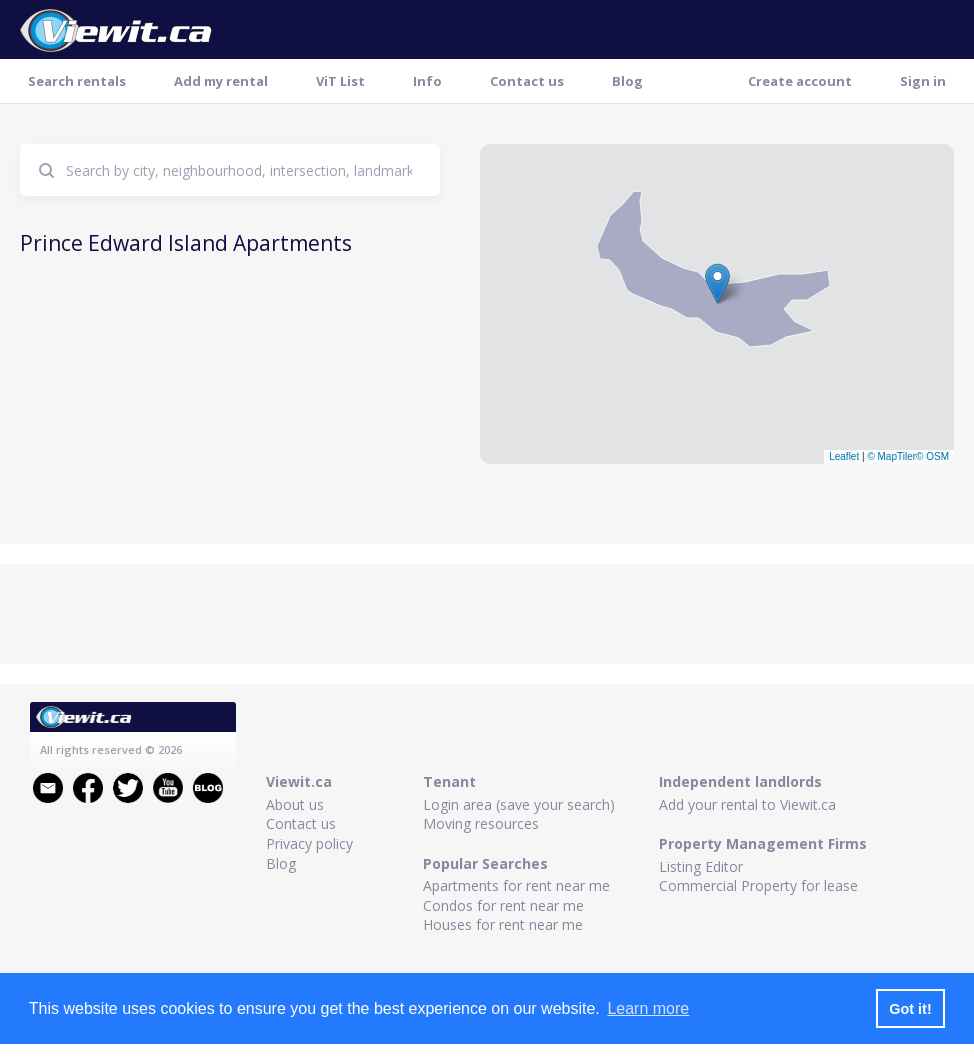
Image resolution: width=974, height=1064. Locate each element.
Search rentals (77, 81)
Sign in (923, 81)
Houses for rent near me (503, 924)
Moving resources (481, 823)
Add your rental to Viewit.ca (747, 804)
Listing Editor (701, 866)
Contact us (527, 81)
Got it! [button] (910, 1009)
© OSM (932, 456)
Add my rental (221, 81)
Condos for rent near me (503, 905)
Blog (627, 81)
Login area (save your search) (519, 804)
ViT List (340, 81)
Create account (800, 81)
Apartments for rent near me (516, 885)
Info (427, 81)
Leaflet (844, 456)
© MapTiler (891, 456)
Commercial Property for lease (758, 885)
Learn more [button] (648, 1008)
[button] (717, 283)
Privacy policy (309, 843)
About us (295, 804)
